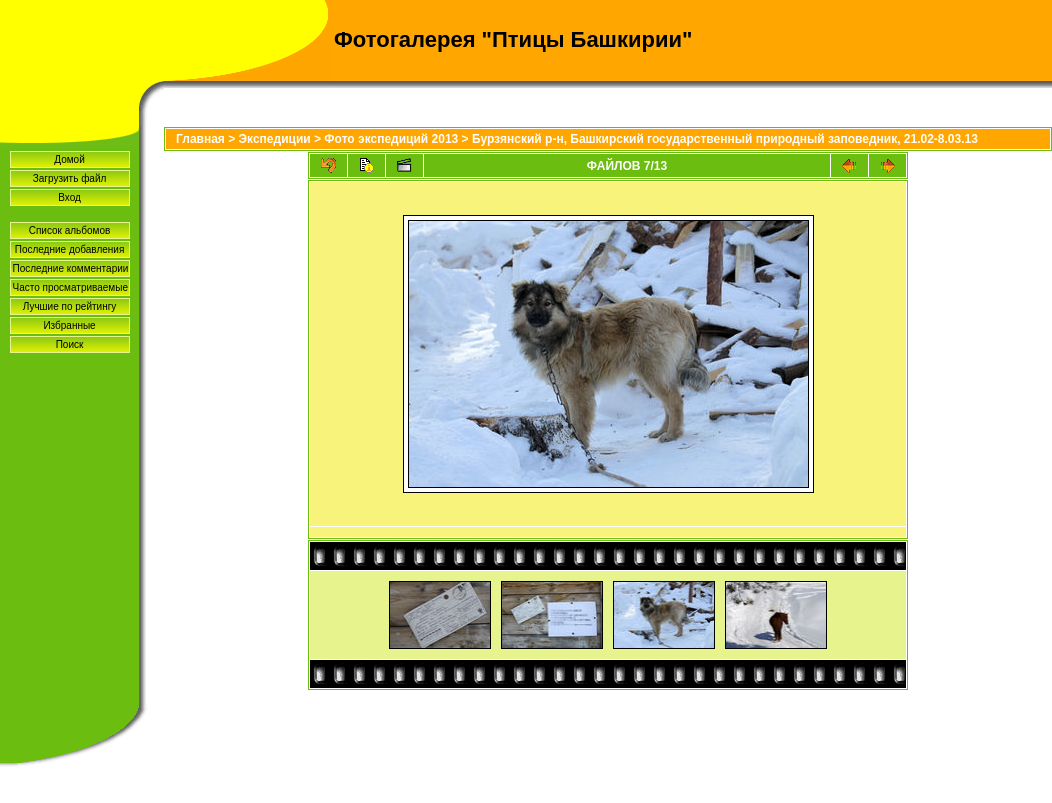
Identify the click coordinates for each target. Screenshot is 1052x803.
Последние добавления (70, 249)
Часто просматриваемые (70, 287)
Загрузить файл (70, 178)
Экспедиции (275, 139)
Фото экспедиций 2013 (391, 139)
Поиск (70, 344)
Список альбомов (70, 230)
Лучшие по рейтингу (70, 306)
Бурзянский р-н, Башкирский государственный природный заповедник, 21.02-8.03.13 (725, 139)
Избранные (69, 325)
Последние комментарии (71, 268)
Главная (200, 139)
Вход (69, 197)
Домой (69, 159)
